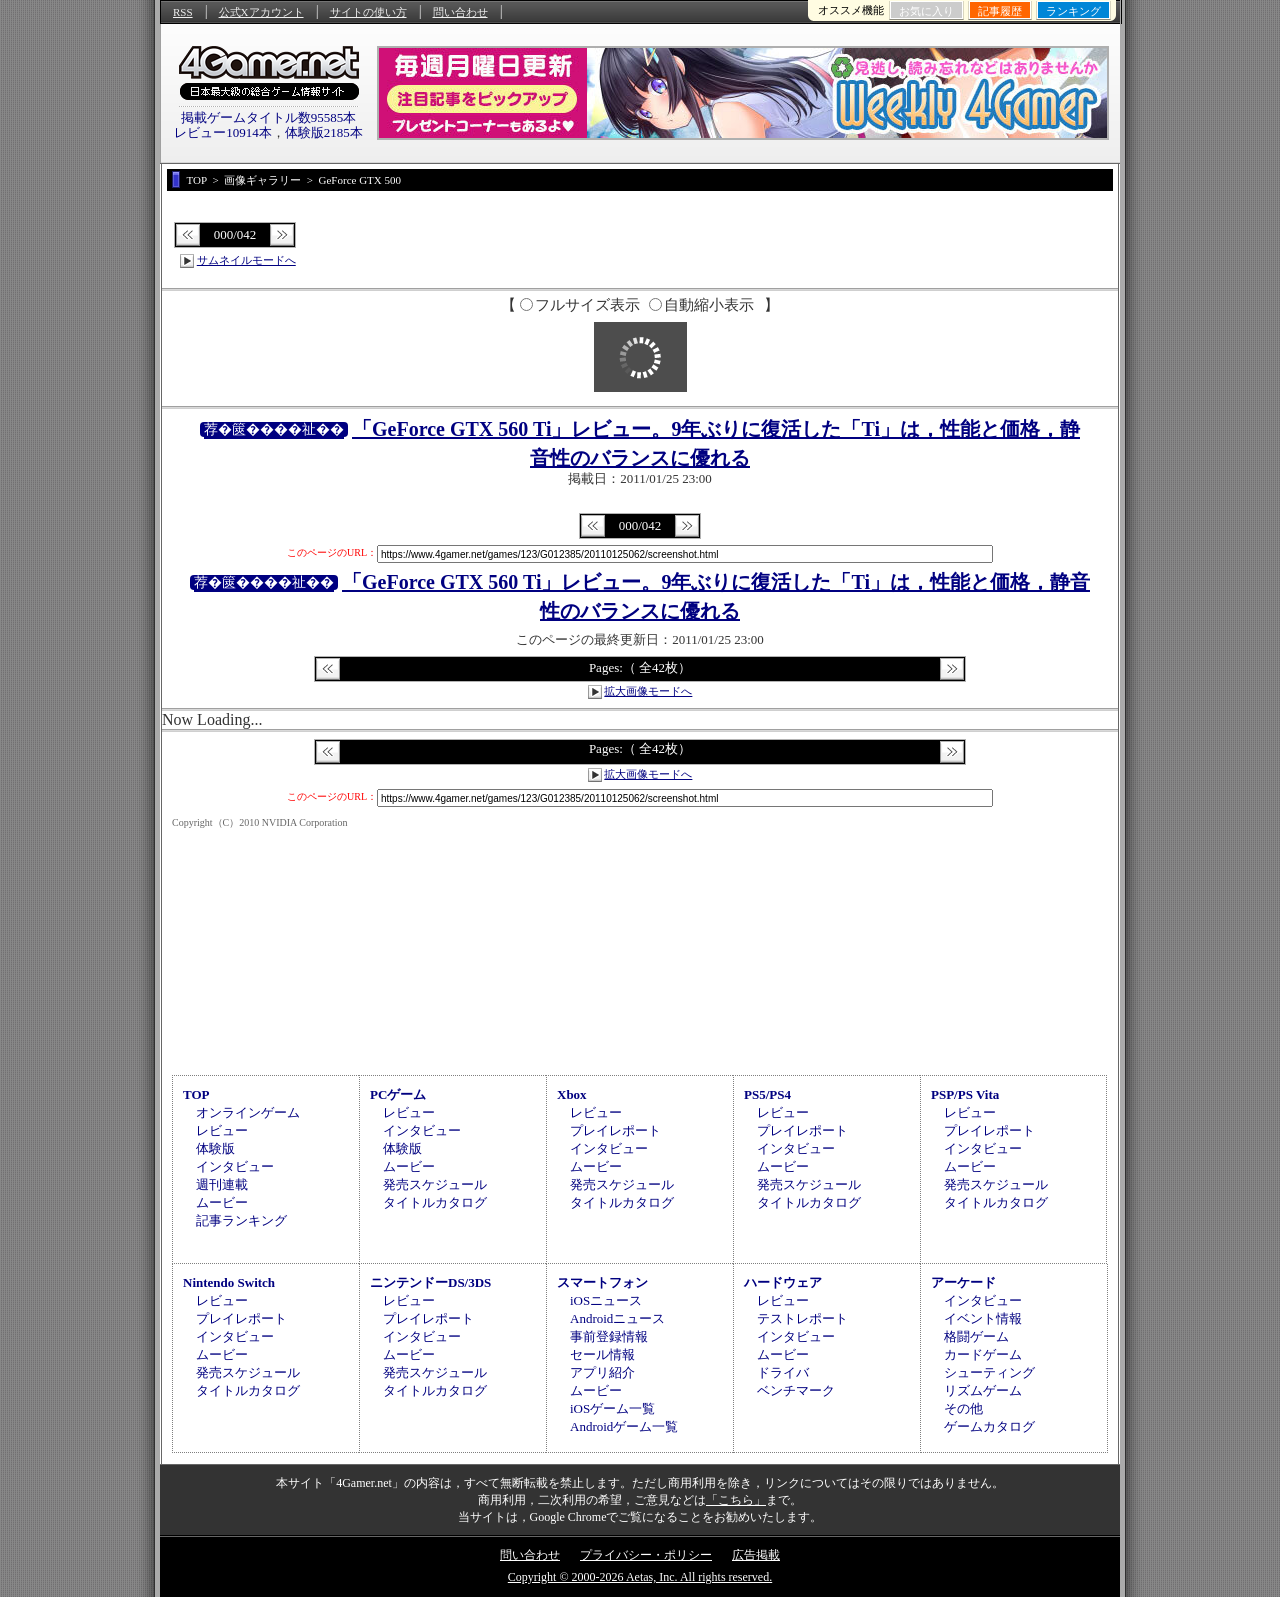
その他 (963, 1408)
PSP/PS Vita (965, 1094)
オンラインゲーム (248, 1112)
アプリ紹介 (602, 1372)
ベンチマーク (796, 1390)
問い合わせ (460, 12)
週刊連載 (222, 1184)
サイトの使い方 (368, 12)
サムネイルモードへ (246, 260)
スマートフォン (602, 1282)
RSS (183, 12)
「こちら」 (736, 1500)
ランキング (1073, 11)
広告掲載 (756, 1555)
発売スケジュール (435, 1184)
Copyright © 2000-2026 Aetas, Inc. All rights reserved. (640, 1577)
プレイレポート (615, 1130)
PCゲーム (398, 1094)
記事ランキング (241, 1220)
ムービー (222, 1202)
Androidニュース (617, 1318)
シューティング (989, 1372)
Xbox (572, 1094)
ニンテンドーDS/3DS (430, 1282)
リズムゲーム (983, 1390)
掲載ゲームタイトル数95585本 (269, 117)
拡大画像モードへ (648, 691)
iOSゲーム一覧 (612, 1408)
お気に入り (926, 11)
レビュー (222, 1130)
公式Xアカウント (261, 12)
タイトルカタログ (435, 1202)
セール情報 (602, 1354)
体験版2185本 (324, 132)
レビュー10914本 (223, 132)
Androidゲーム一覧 (624, 1426)
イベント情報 (983, 1318)
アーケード (963, 1282)
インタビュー (235, 1166)
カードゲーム (983, 1354)
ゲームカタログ (989, 1426)
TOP (196, 1094)
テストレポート (802, 1318)
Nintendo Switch (229, 1282)
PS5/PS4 (767, 1094)
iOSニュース (606, 1300)
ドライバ (783, 1372)
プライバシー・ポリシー (646, 1555)
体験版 (215, 1148)
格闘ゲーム (976, 1336)
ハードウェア (783, 1282)
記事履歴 (1000, 11)
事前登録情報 (609, 1336)
